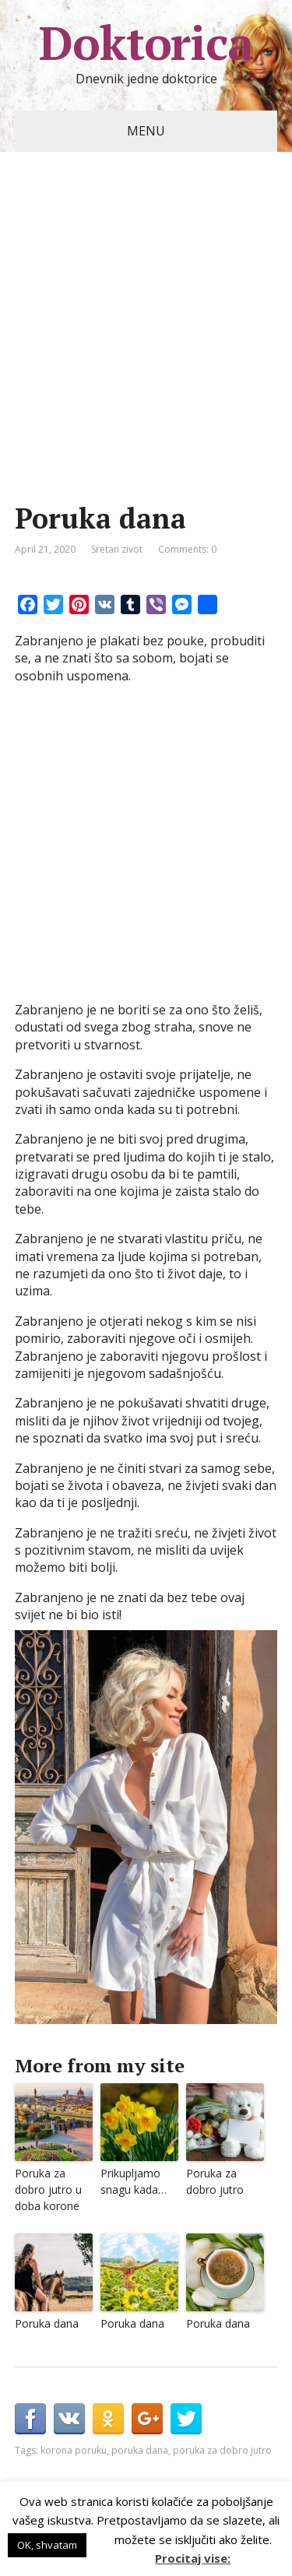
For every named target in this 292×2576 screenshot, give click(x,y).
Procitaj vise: (192, 2558)
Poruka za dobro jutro (215, 2181)
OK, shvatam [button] (47, 2545)
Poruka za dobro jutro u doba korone (48, 2189)
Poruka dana (47, 2323)
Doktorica (145, 42)
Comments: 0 (187, 549)
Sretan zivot (116, 549)
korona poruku (73, 2450)
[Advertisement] (146, 351)
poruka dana (139, 2450)
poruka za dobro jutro (222, 2450)
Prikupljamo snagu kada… (133, 2181)
